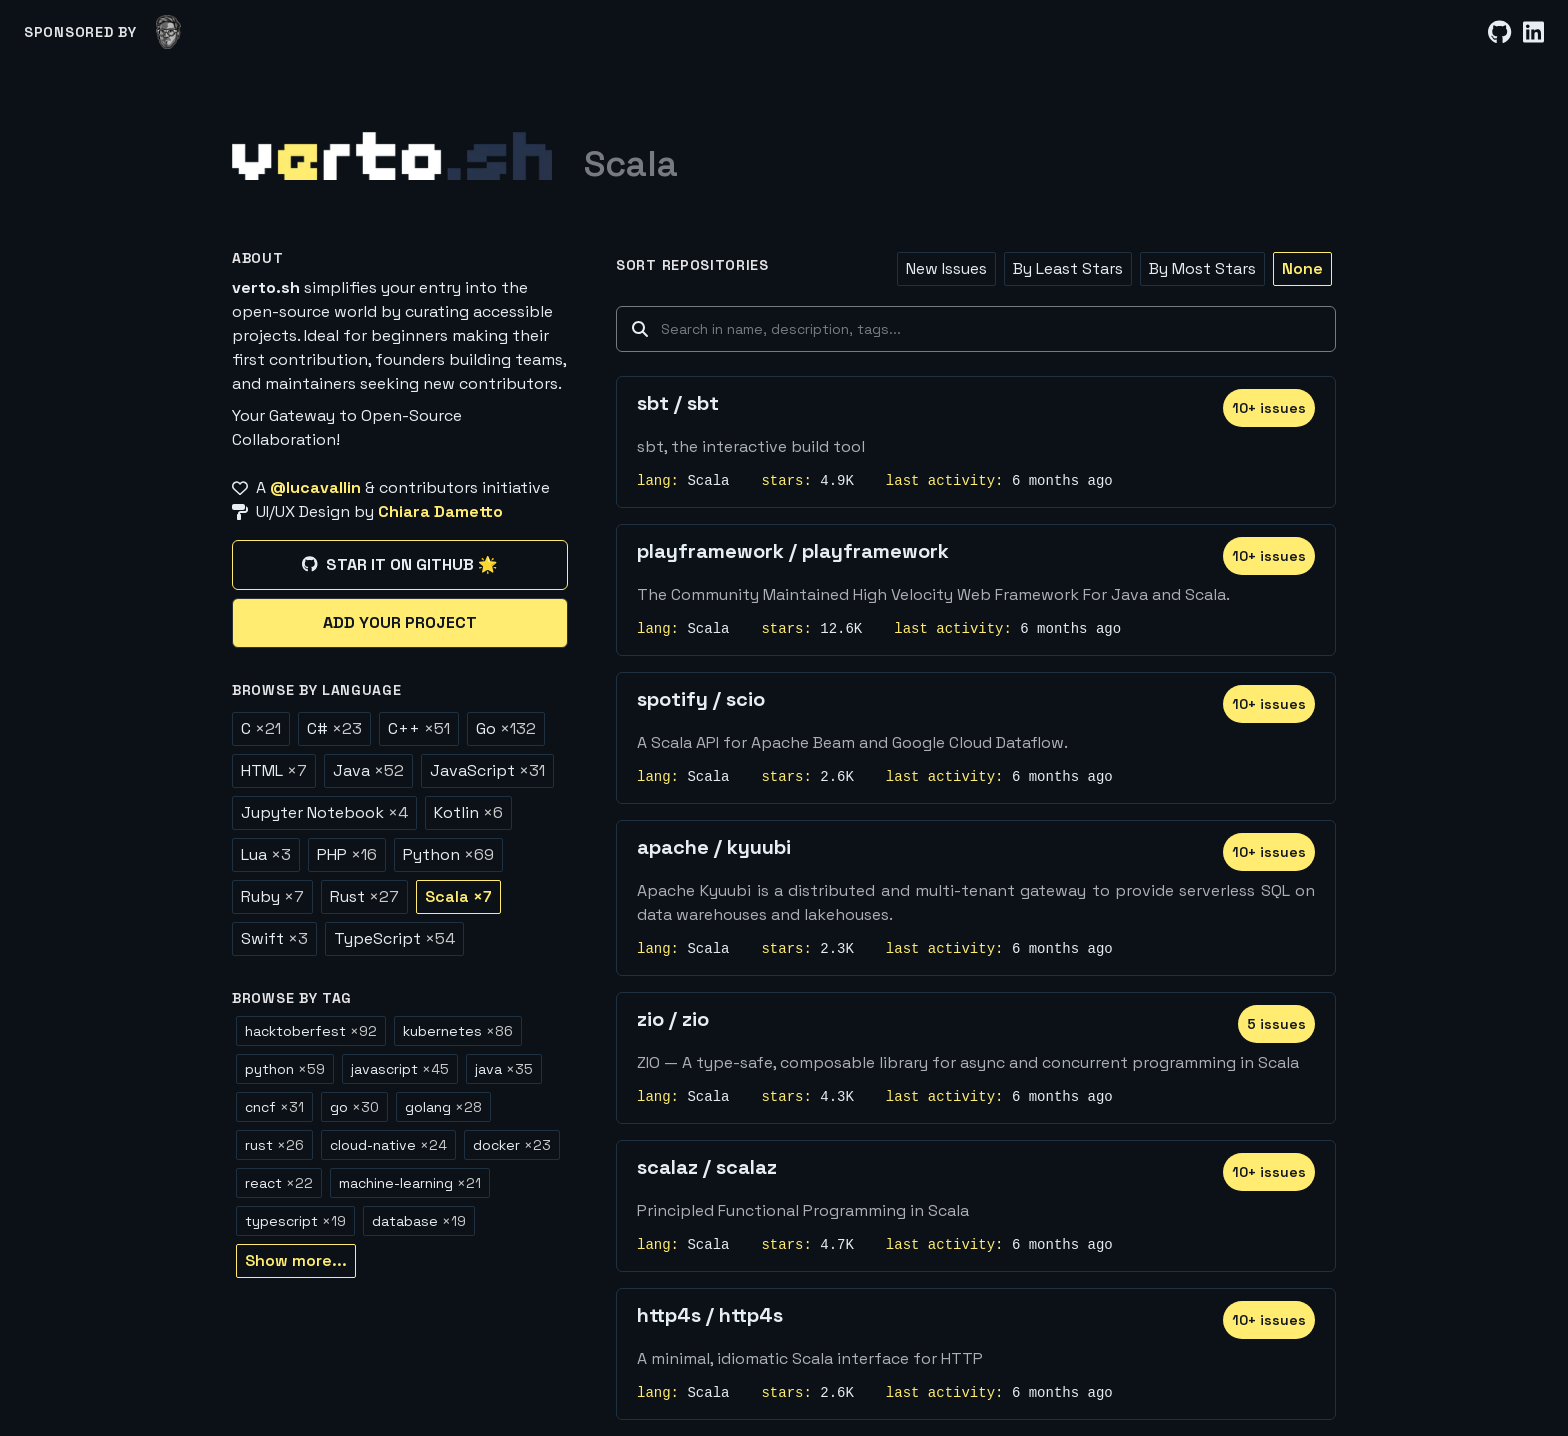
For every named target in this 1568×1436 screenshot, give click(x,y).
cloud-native (388, 1145)
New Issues (946, 268)
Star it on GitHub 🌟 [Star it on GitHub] (399, 564)
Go (506, 728)
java (504, 1069)
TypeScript (394, 938)
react (279, 1183)
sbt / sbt (678, 403)
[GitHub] (1499, 32)
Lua (266, 854)
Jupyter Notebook (324, 812)
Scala (458, 896)
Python (448, 854)
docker (512, 1145)
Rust (364, 896)
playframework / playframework (793, 551)
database (419, 1221)
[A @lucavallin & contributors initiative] (400, 488)
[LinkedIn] (1533, 32)
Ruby (272, 896)
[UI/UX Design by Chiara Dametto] (400, 512)
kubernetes (458, 1031)
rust (274, 1145)
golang (443, 1107)
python (285, 1069)
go (354, 1107)
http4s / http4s (710, 1315)
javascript (400, 1069)
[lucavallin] (168, 32)
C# (334, 728)
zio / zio (673, 1019)
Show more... (296, 1260)
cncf (274, 1107)
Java (368, 770)
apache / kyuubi (714, 847)
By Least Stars (1068, 268)
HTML (274, 770)
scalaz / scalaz (707, 1167)
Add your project (400, 622)
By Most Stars (1202, 268)
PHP (347, 854)
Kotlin (468, 812)
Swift (274, 938)
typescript (295, 1221)
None (1302, 268)
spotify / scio (701, 699)
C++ (419, 728)
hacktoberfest (311, 1031)
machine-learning (410, 1183)
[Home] (392, 156)
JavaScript (487, 770)
